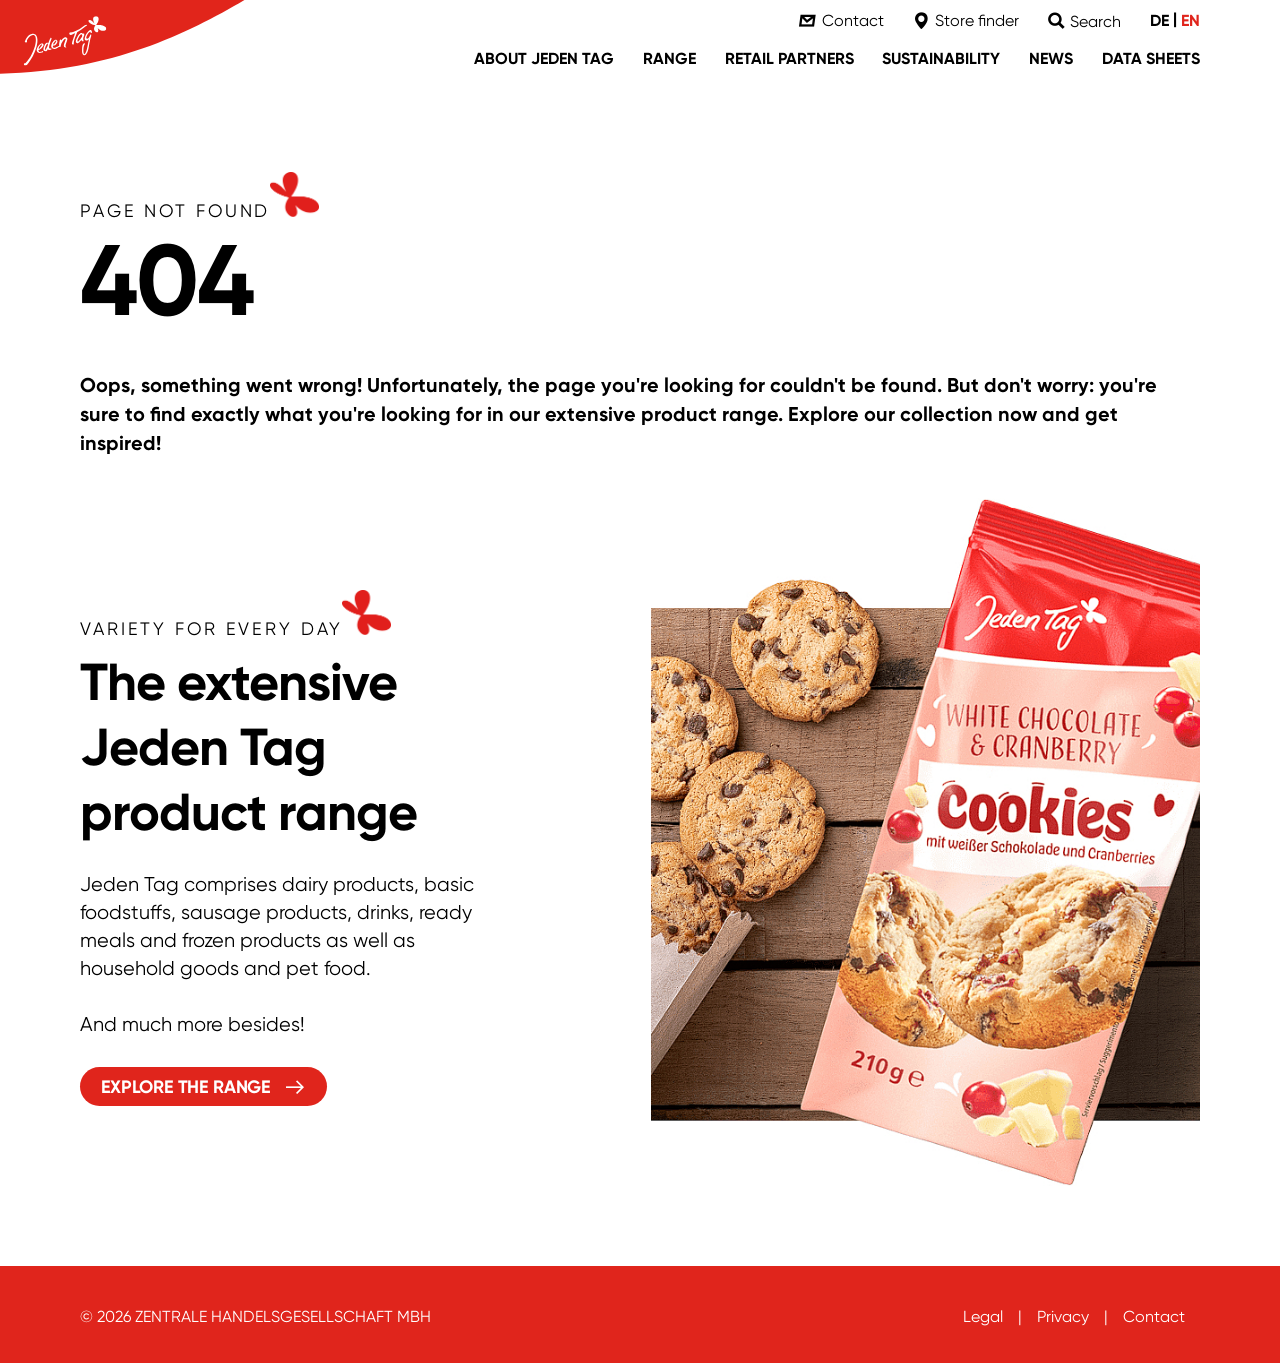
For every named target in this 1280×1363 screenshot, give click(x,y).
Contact (1154, 1316)
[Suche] (1084, 21)
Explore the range (186, 1087)
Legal (983, 1316)
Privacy (1063, 1316)
